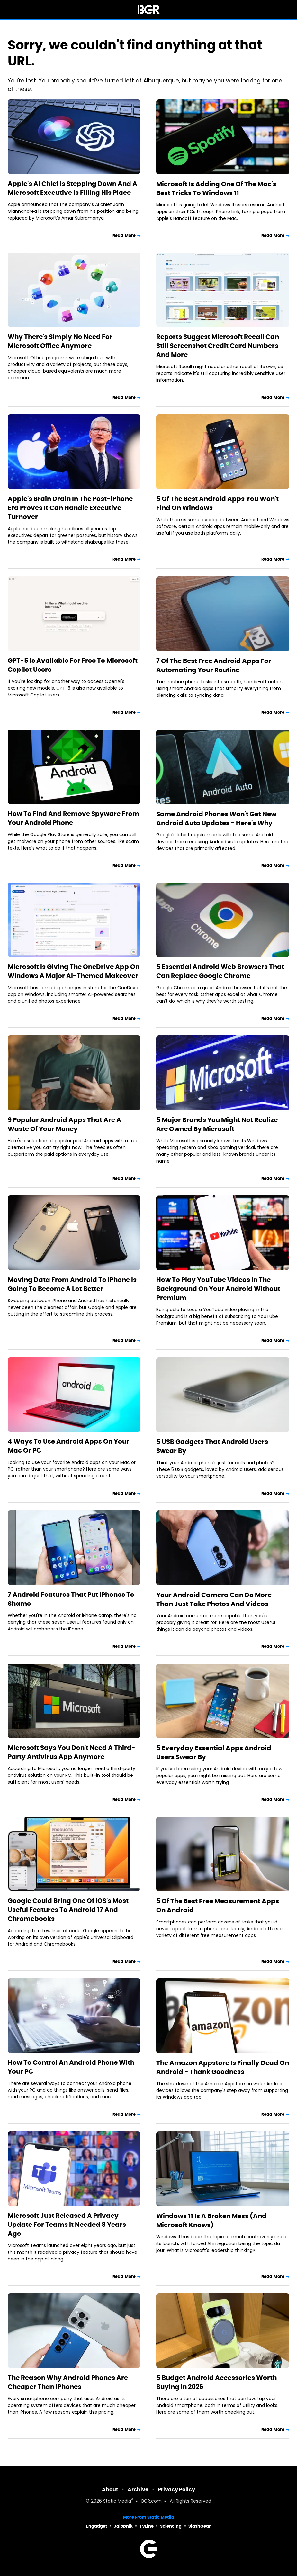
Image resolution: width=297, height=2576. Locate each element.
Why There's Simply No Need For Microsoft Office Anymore (60, 341)
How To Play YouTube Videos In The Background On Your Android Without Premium (218, 1288)
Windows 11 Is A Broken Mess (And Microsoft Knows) (211, 2220)
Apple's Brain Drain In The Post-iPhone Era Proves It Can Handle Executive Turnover (70, 508)
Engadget (96, 2526)
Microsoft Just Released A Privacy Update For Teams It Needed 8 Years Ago (67, 2224)
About (110, 2489)
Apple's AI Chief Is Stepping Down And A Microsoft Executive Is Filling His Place (72, 188)
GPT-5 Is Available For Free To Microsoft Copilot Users (73, 665)
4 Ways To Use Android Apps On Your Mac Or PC (68, 1446)
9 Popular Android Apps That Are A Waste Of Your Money (64, 1124)
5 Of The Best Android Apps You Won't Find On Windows (217, 503)
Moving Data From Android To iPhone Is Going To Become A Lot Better (72, 1284)
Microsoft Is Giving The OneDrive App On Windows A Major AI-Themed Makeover (74, 971)
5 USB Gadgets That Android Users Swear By (212, 1446)
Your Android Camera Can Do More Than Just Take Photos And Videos (214, 1599)
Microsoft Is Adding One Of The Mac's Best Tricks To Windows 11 (216, 188)
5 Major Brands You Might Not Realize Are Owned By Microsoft (217, 1124)
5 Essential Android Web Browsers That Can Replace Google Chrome (220, 971)
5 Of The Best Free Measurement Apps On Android (217, 1905)
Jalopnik (123, 2526)
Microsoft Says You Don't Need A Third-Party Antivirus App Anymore (71, 1752)
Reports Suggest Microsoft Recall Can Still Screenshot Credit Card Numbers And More (217, 346)
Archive (138, 2489)
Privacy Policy (176, 2489)
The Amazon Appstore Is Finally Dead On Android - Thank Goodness (222, 2067)
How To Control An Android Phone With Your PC (71, 2067)
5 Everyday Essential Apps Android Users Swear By (213, 1752)
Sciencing (171, 2526)
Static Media (117, 2501)
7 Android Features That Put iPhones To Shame (71, 1599)
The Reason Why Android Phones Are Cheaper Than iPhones (68, 2382)
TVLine (147, 2526)
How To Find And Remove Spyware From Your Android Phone (73, 818)
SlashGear (199, 2526)
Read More (124, 235)
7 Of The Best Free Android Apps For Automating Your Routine (213, 665)
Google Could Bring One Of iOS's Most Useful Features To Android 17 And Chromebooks (68, 1910)
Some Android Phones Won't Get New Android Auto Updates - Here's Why (216, 818)
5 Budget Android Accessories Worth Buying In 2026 (216, 2382)
